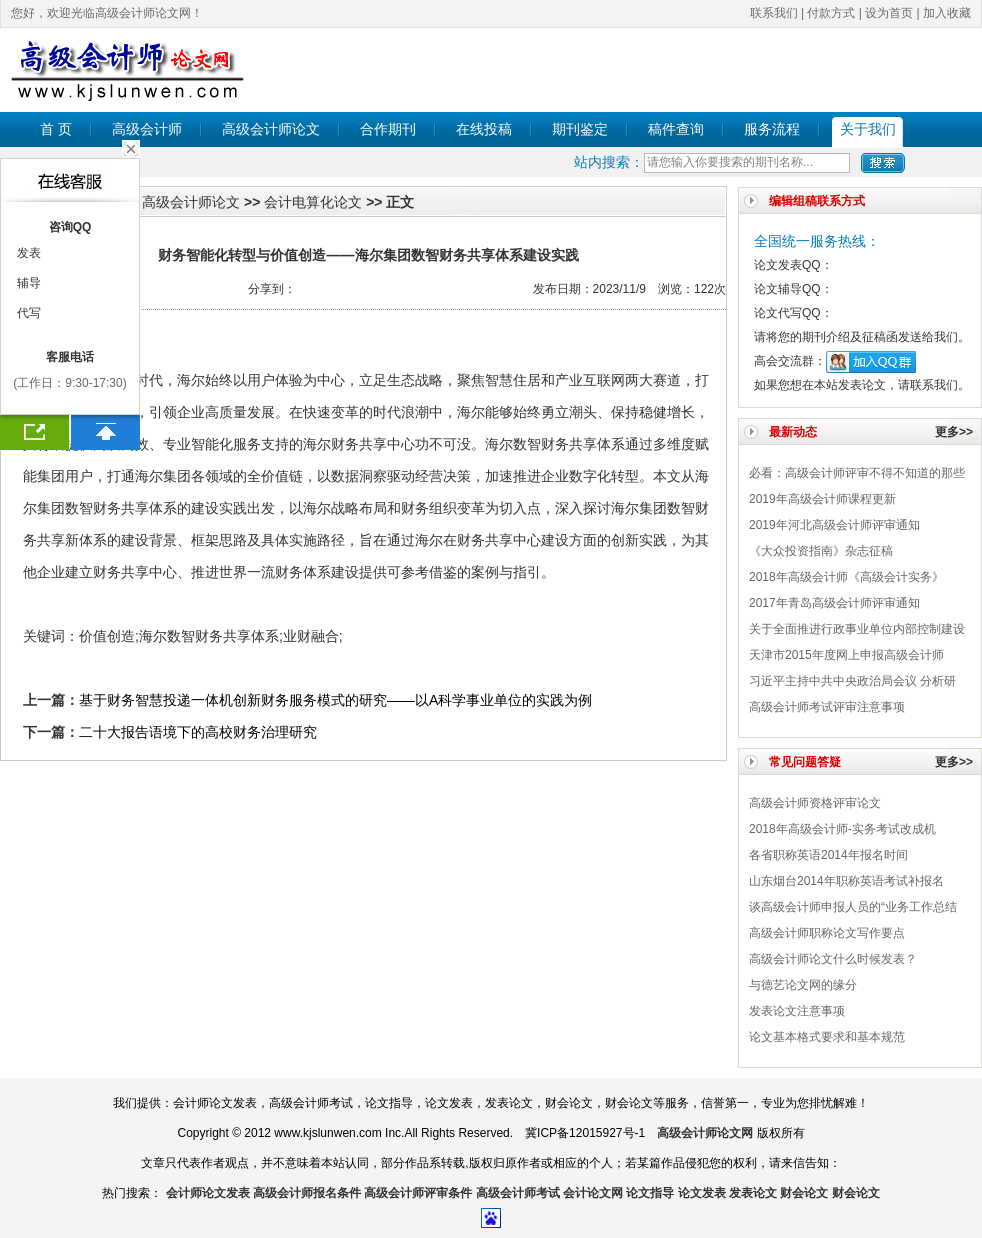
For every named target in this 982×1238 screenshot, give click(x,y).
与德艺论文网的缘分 (803, 985)
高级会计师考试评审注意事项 (827, 707)
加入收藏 (947, 13)
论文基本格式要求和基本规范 (827, 1037)
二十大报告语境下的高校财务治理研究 (198, 732)
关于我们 (868, 129)
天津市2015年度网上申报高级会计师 (846, 655)
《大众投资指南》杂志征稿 (821, 551)
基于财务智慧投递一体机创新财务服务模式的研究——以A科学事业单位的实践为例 (335, 700)
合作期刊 (388, 129)
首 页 (56, 129)
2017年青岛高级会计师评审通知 (834, 603)
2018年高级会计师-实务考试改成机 (842, 829)
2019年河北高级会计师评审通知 (834, 525)
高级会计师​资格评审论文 (815, 803)
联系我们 (774, 13)
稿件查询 (676, 129)
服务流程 (772, 129)
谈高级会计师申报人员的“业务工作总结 (853, 907)
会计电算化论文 (313, 202)
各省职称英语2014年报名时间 (828, 855)
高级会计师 (147, 129)
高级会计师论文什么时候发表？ (833, 959)
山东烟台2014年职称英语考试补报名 (846, 881)
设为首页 (889, 13)
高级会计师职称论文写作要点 (827, 933)
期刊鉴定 (580, 129)
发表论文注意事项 (797, 1011)
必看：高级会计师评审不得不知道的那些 (857, 473)
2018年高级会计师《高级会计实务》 (846, 577)
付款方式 (831, 13)
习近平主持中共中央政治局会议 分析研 (852, 681)
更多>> (954, 432)
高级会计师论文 (271, 129)
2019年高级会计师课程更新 (822, 499)
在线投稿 (484, 129)
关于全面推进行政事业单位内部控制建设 (857, 629)
